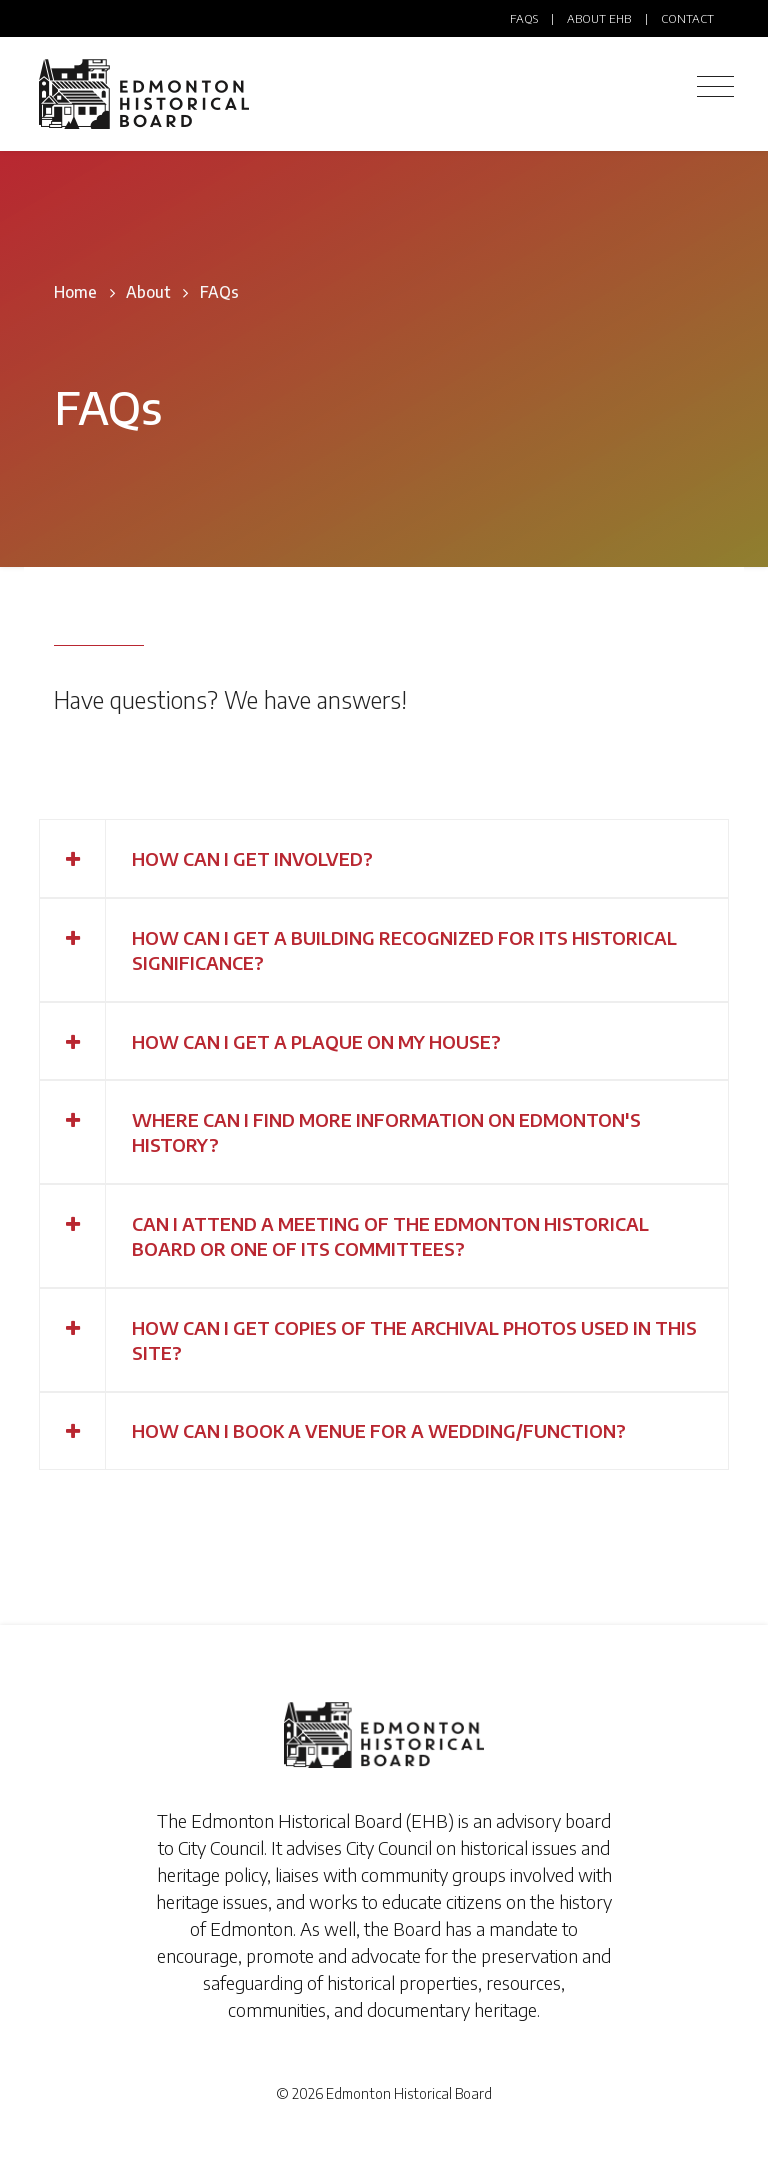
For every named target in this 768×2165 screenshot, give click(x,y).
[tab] (384, 858)
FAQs (524, 18)
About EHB (599, 18)
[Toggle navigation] (715, 87)
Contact (687, 18)
